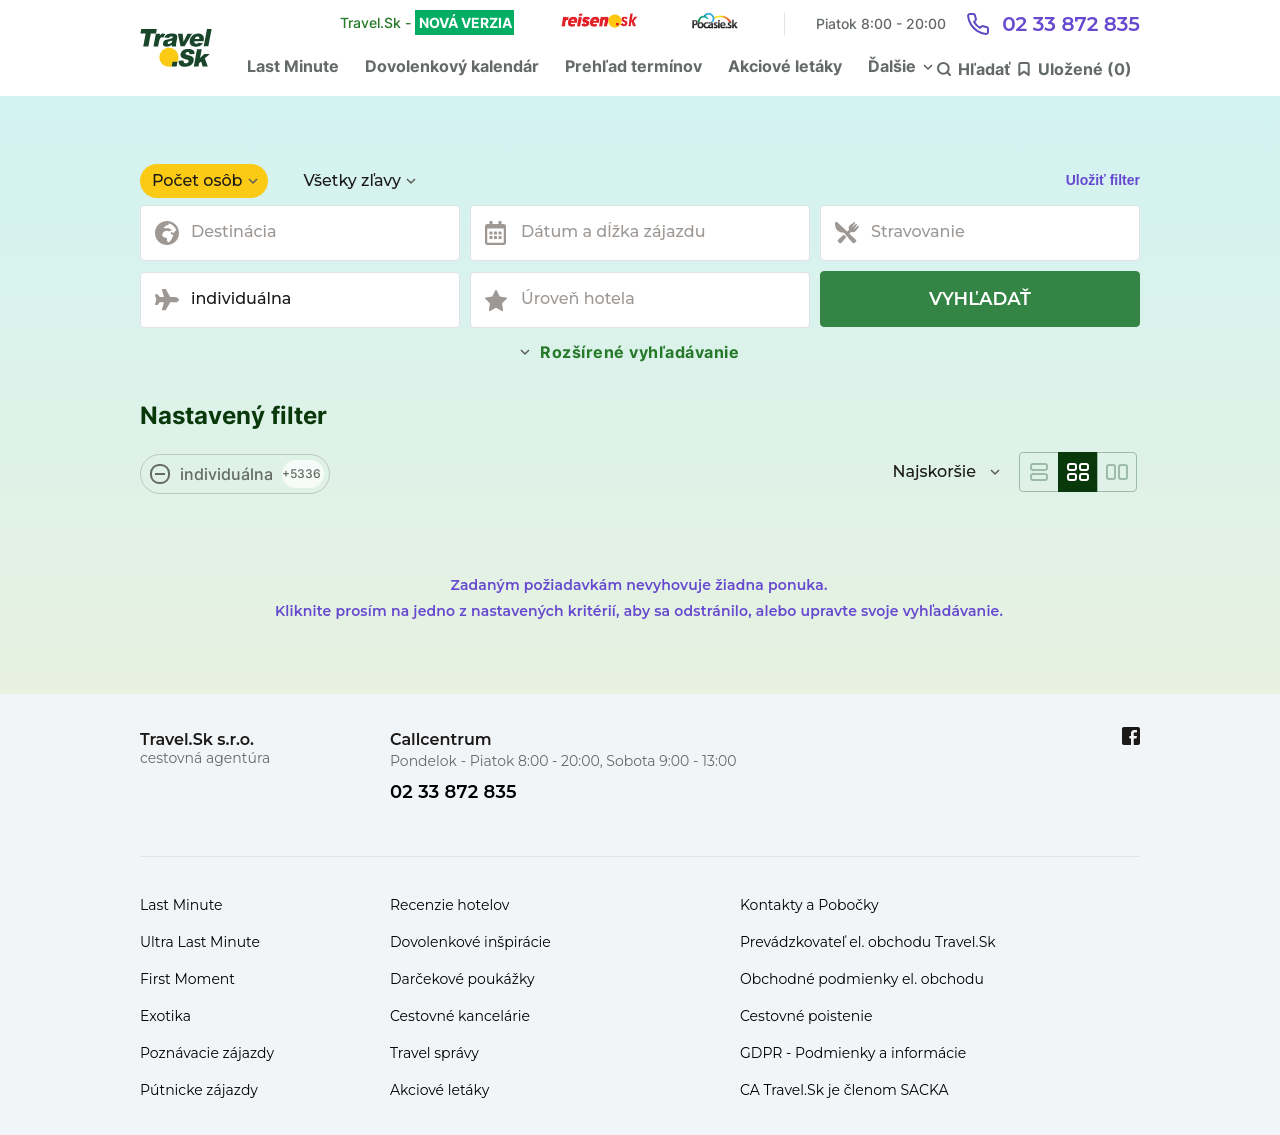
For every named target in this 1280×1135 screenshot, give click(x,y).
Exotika (165, 1016)
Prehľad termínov (633, 66)
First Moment (187, 979)
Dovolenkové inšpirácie (470, 942)
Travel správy (434, 1053)
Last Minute (293, 66)
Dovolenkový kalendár (452, 66)
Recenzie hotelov (449, 905)
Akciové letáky (785, 66)
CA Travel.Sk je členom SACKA (844, 1090)
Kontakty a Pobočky (809, 905)
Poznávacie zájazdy (207, 1053)
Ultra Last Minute (200, 942)
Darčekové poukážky (462, 979)
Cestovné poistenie (806, 1016)
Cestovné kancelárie (460, 1016)
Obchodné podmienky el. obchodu (862, 979)
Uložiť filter (1103, 180)
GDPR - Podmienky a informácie (853, 1053)
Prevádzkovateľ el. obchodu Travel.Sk (868, 942)
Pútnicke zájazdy (199, 1090)
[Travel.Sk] (187, 48)
